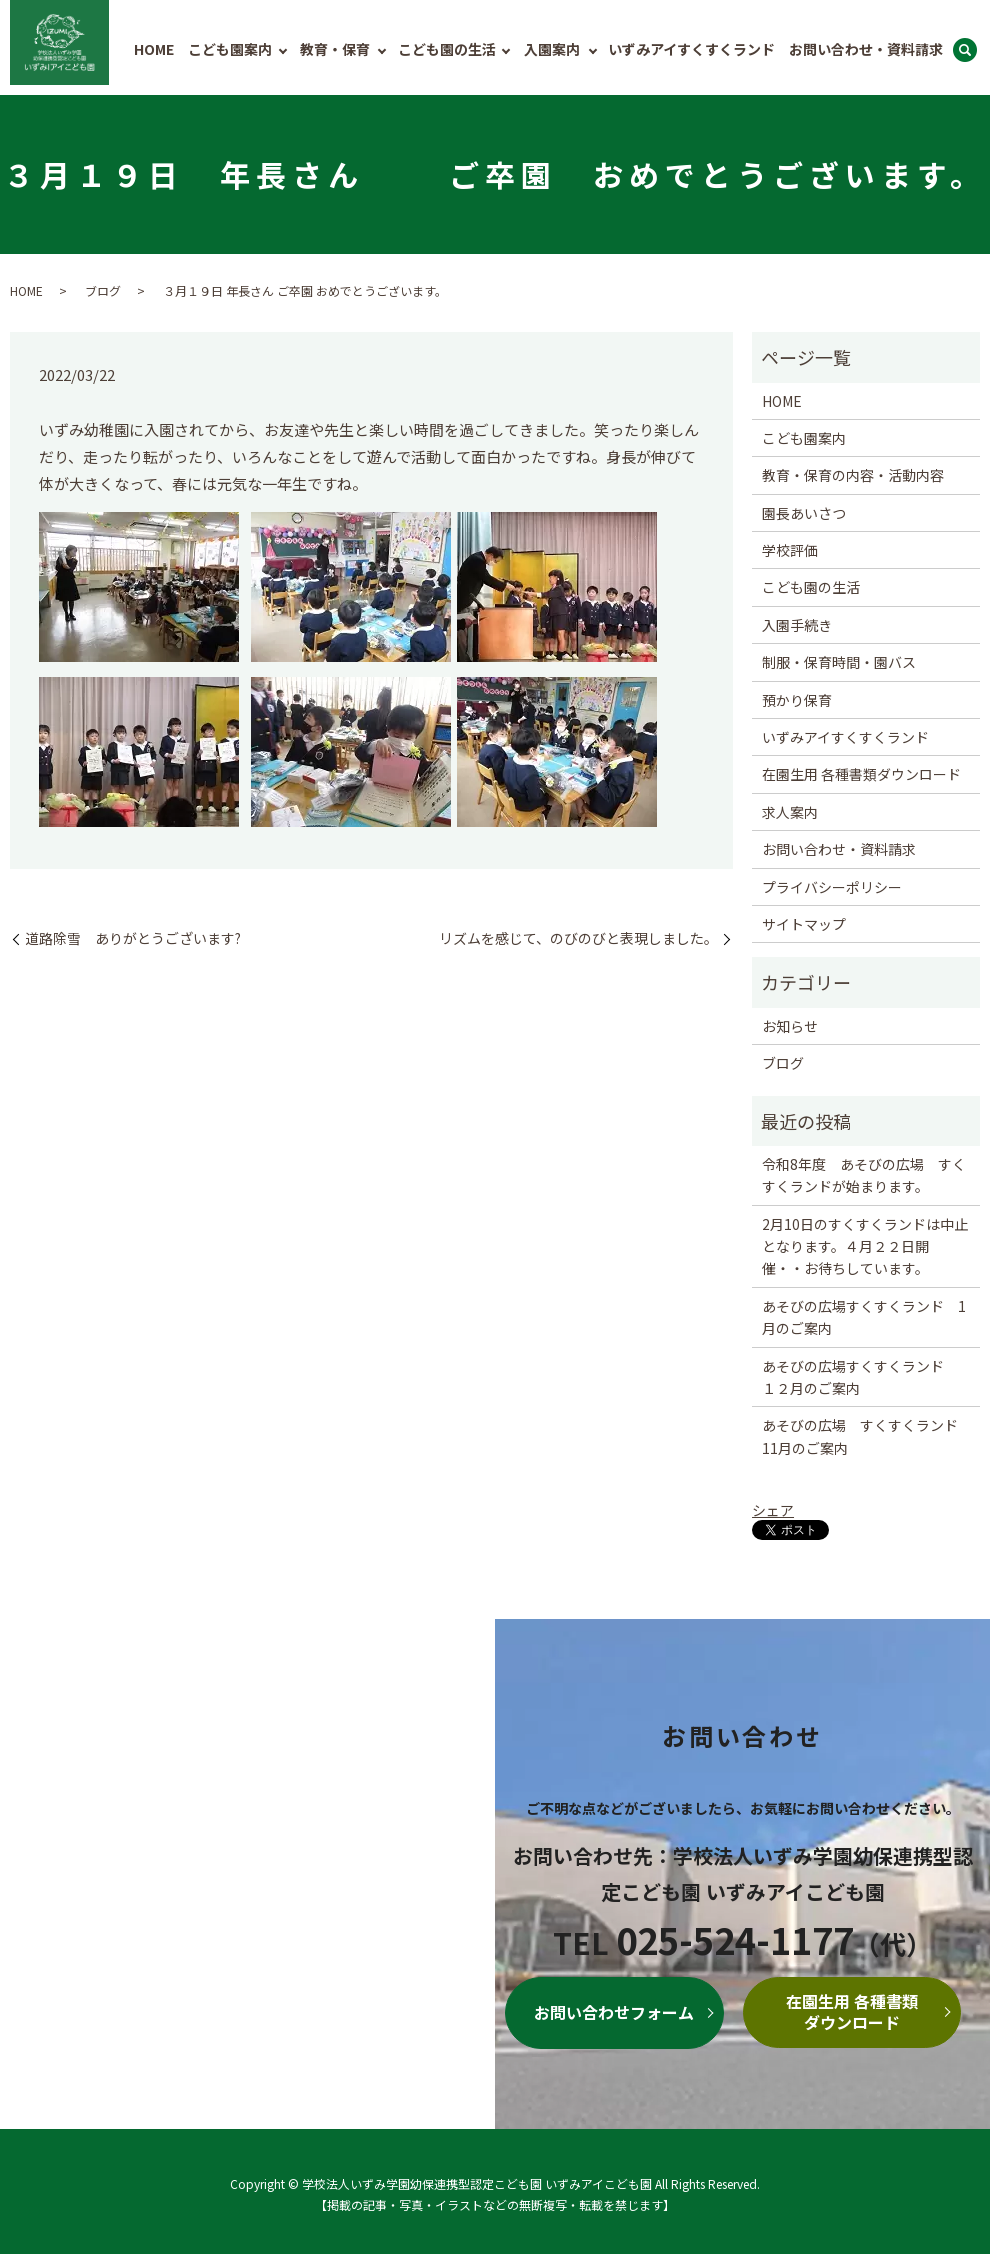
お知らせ (790, 1026)
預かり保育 (797, 700)
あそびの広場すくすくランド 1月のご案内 (864, 1317)
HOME (154, 49)
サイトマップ (804, 924)
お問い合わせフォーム (614, 2012)
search (965, 51)
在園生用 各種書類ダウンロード (861, 774)
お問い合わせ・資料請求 (866, 49)
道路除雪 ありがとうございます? (133, 938)
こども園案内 (230, 49)
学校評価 (790, 550)
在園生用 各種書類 (852, 2011)
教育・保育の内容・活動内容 (853, 475)
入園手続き (797, 625)
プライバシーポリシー (832, 887)
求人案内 (790, 812)
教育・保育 (335, 49)
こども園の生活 (447, 49)
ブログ (103, 290)
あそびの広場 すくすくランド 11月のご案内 (860, 1436)
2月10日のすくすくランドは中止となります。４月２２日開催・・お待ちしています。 (865, 1246)
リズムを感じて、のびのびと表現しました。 (578, 938)
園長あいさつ (804, 513)
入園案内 (552, 49)
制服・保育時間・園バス (839, 662)
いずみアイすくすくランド (691, 49)
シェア (773, 1510)
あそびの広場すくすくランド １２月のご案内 (860, 1377)
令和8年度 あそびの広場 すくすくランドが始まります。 (864, 1175)
